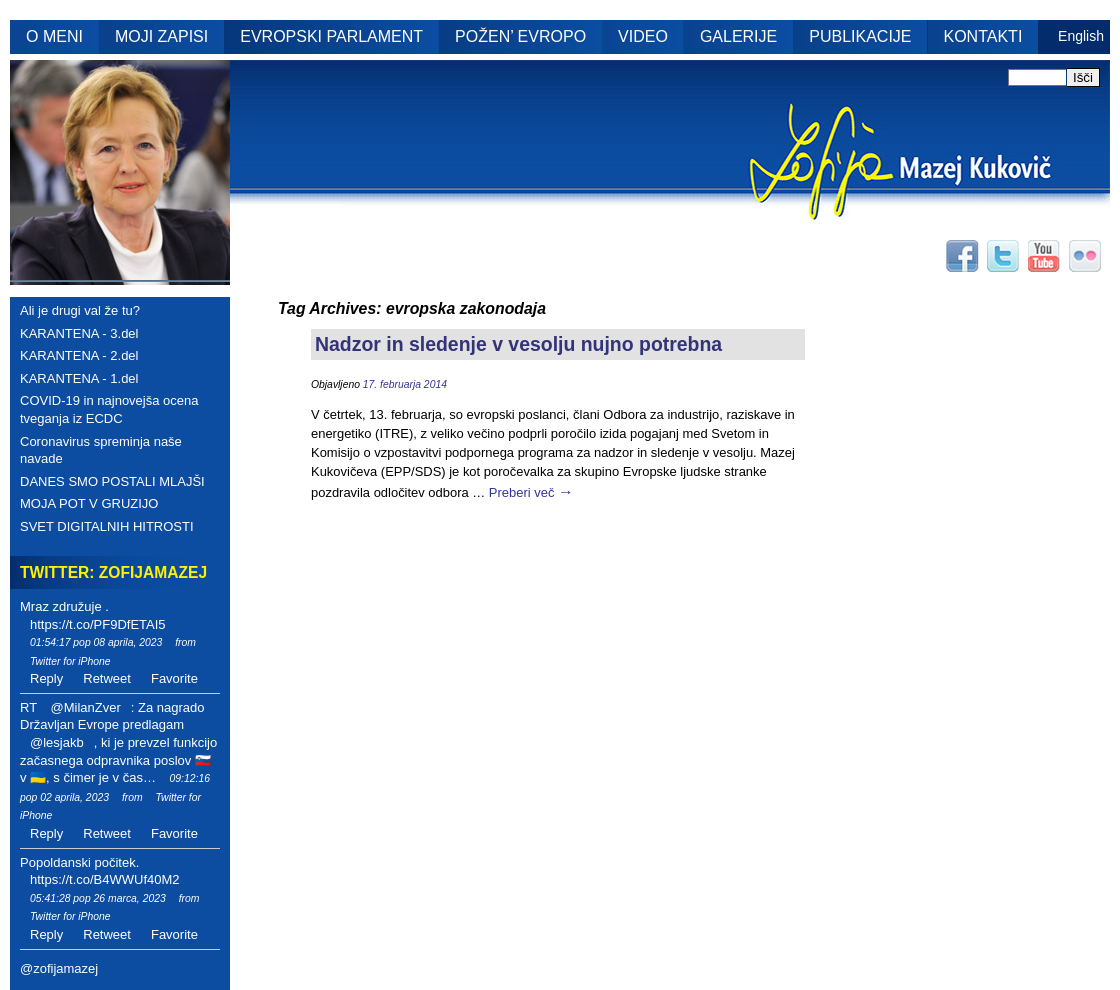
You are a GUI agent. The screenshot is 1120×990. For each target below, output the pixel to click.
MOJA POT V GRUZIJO (89, 503)
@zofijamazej (59, 968)
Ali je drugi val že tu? (80, 310)
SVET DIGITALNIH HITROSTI (107, 526)
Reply (46, 678)
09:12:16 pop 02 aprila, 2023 (115, 788)
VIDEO (643, 36)
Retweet (107, 678)
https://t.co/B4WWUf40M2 (105, 879)
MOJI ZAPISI (161, 36)
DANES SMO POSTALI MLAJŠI (112, 481)
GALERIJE (738, 36)
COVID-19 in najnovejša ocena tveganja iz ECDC (109, 409)
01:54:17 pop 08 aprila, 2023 (96, 642)
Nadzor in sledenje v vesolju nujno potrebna (518, 344)
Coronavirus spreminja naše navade (101, 450)
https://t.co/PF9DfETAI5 (98, 624)
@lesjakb (57, 742)
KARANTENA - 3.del (79, 333)
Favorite (174, 678)
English (1081, 36)
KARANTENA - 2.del (79, 355)
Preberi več (531, 492)
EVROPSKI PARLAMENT (331, 36)
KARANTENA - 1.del (79, 378)
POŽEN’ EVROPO (520, 36)
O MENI (54, 36)
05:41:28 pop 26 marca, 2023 (98, 898)
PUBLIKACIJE (860, 36)
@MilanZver (85, 707)
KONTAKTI (983, 36)
